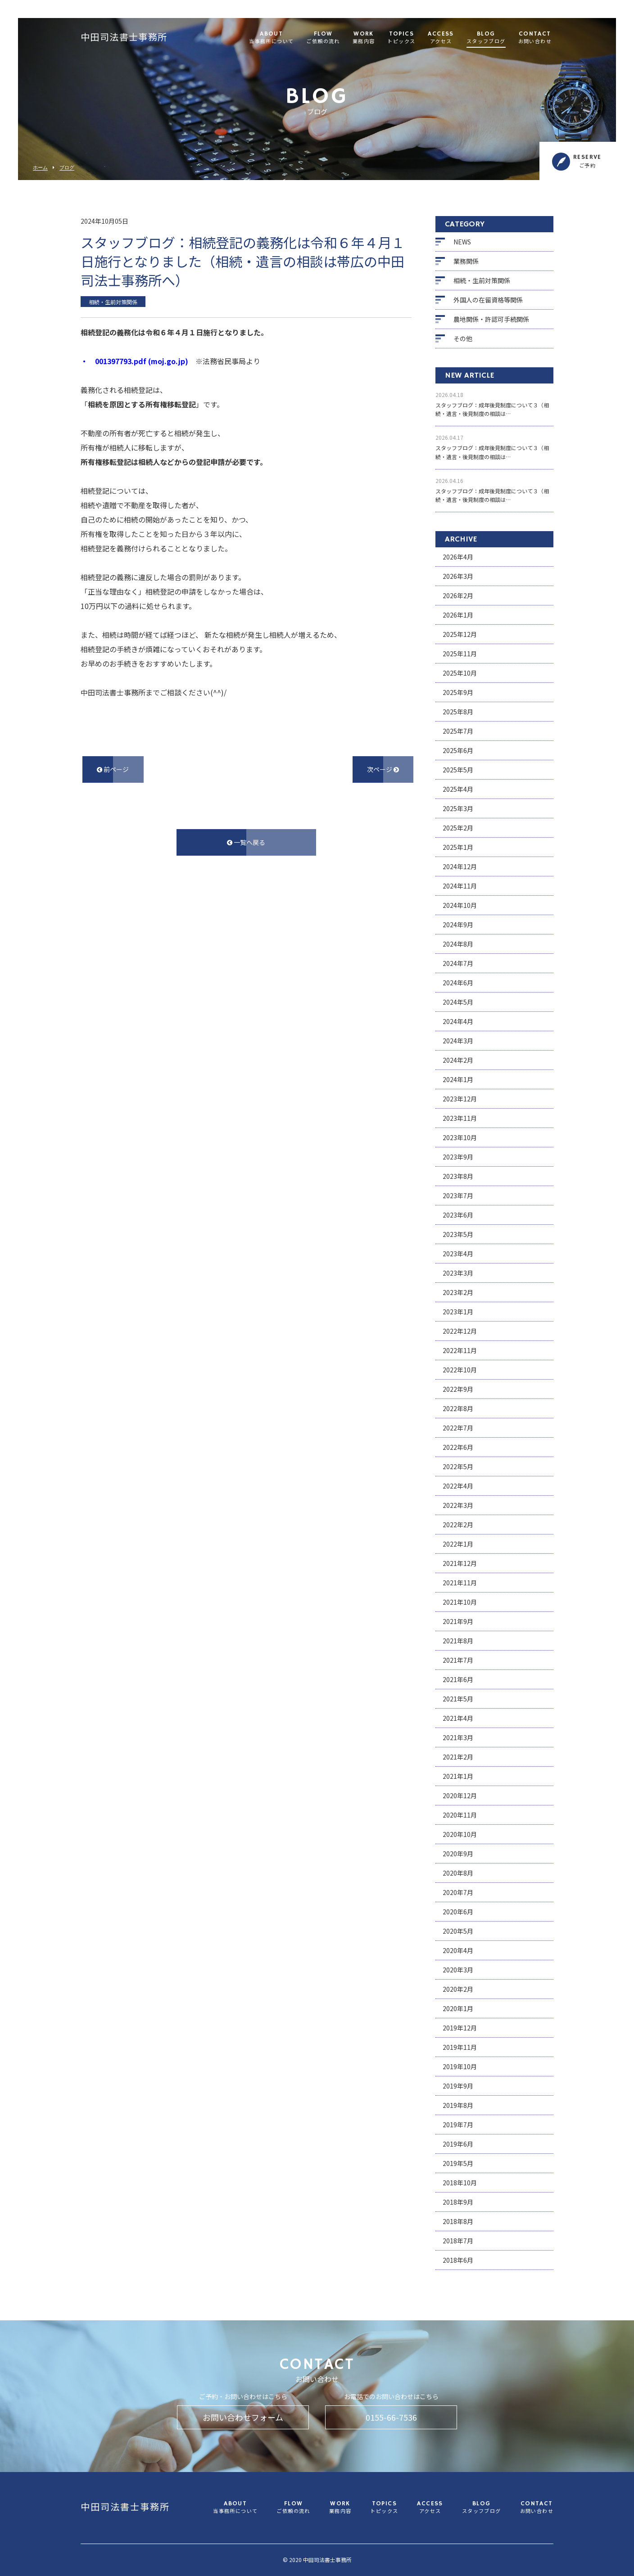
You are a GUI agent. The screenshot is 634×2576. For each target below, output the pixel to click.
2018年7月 (458, 2240)
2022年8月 (458, 1408)
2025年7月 (458, 730)
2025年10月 (460, 672)
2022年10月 (460, 1369)
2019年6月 (458, 2143)
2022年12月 (460, 1330)
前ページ (113, 769)
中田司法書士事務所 (124, 38)
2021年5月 (458, 1698)
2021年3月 (458, 1737)
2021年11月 (460, 1582)
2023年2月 (458, 1292)
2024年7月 (458, 963)
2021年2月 (458, 1756)
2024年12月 (460, 866)
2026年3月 (458, 576)
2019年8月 (458, 2105)
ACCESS (440, 38)
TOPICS (401, 38)
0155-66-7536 (391, 2417)
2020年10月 (460, 1834)
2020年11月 (460, 1814)
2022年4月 (458, 1485)
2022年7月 (458, 1427)
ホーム (40, 167)
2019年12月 (460, 2027)
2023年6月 (458, 1214)
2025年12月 (460, 634)
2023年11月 (460, 1118)
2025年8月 (458, 711)
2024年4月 (458, 1021)
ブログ (66, 167)
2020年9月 (458, 1853)
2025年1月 (458, 847)
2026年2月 (458, 595)
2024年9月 (458, 924)
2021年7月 (458, 1660)
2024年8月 (458, 943)
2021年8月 (458, 1640)
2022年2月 (458, 1524)
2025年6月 (458, 750)
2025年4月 (458, 789)
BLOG (486, 38)
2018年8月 (458, 2221)
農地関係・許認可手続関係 (491, 319)
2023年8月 (458, 1176)
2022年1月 (458, 1543)
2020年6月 (458, 1911)
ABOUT (271, 38)
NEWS (462, 241)
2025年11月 (460, 653)
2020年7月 (458, 1892)
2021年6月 (458, 1679)
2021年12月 (460, 1563)
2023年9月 (458, 1156)
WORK (364, 38)
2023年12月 (460, 1098)
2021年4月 (458, 1718)
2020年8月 (458, 1872)
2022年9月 (458, 1389)
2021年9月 (458, 1621)
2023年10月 (460, 1137)
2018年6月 (458, 2260)
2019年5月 (458, 2163)
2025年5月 (458, 769)
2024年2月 (458, 1060)
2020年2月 (458, 1989)
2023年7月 (458, 1195)
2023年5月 (458, 1234)
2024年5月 (458, 1001)
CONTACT (535, 38)
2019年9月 (458, 2085)
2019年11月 (460, 2047)
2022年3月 (458, 1505)
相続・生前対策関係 (481, 280)
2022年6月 (458, 1447)
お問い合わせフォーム (243, 2417)
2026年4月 (458, 556)
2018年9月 (458, 2201)
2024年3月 (458, 1040)
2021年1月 (458, 1776)
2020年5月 (458, 1930)
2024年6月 (458, 982)
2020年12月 (460, 1795)
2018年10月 (460, 2182)
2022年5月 (458, 1466)
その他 (462, 338)
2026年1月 (458, 614)
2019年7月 (458, 2124)
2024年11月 (460, 885)
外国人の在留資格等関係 (488, 299)
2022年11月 (460, 1350)
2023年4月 (458, 1253)
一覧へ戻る (246, 842)
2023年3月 (458, 1272)
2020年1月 (458, 2008)
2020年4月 (458, 1950)
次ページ (383, 769)
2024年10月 (460, 905)
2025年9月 (458, 692)
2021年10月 (460, 1601)
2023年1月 (458, 1311)
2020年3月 (458, 1969)
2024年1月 (458, 1079)
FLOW (323, 38)
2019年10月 (460, 2066)
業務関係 (466, 261)
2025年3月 (458, 808)
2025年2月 (458, 827)
